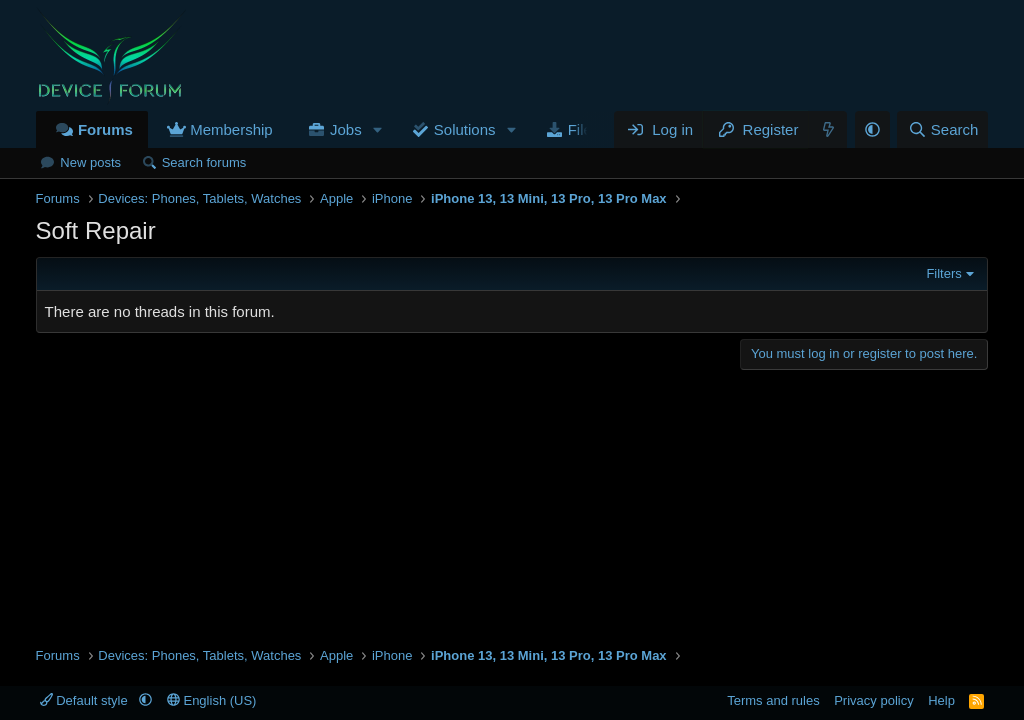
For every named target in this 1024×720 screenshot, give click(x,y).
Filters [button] (943, 273)
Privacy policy (873, 700)
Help (941, 700)
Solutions (465, 129)
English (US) (212, 700)
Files (584, 129)
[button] (378, 129)
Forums (105, 129)
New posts (90, 162)
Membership (231, 129)
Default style (86, 700)
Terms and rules (773, 700)
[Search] (942, 129)
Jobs (346, 129)
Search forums (204, 162)
